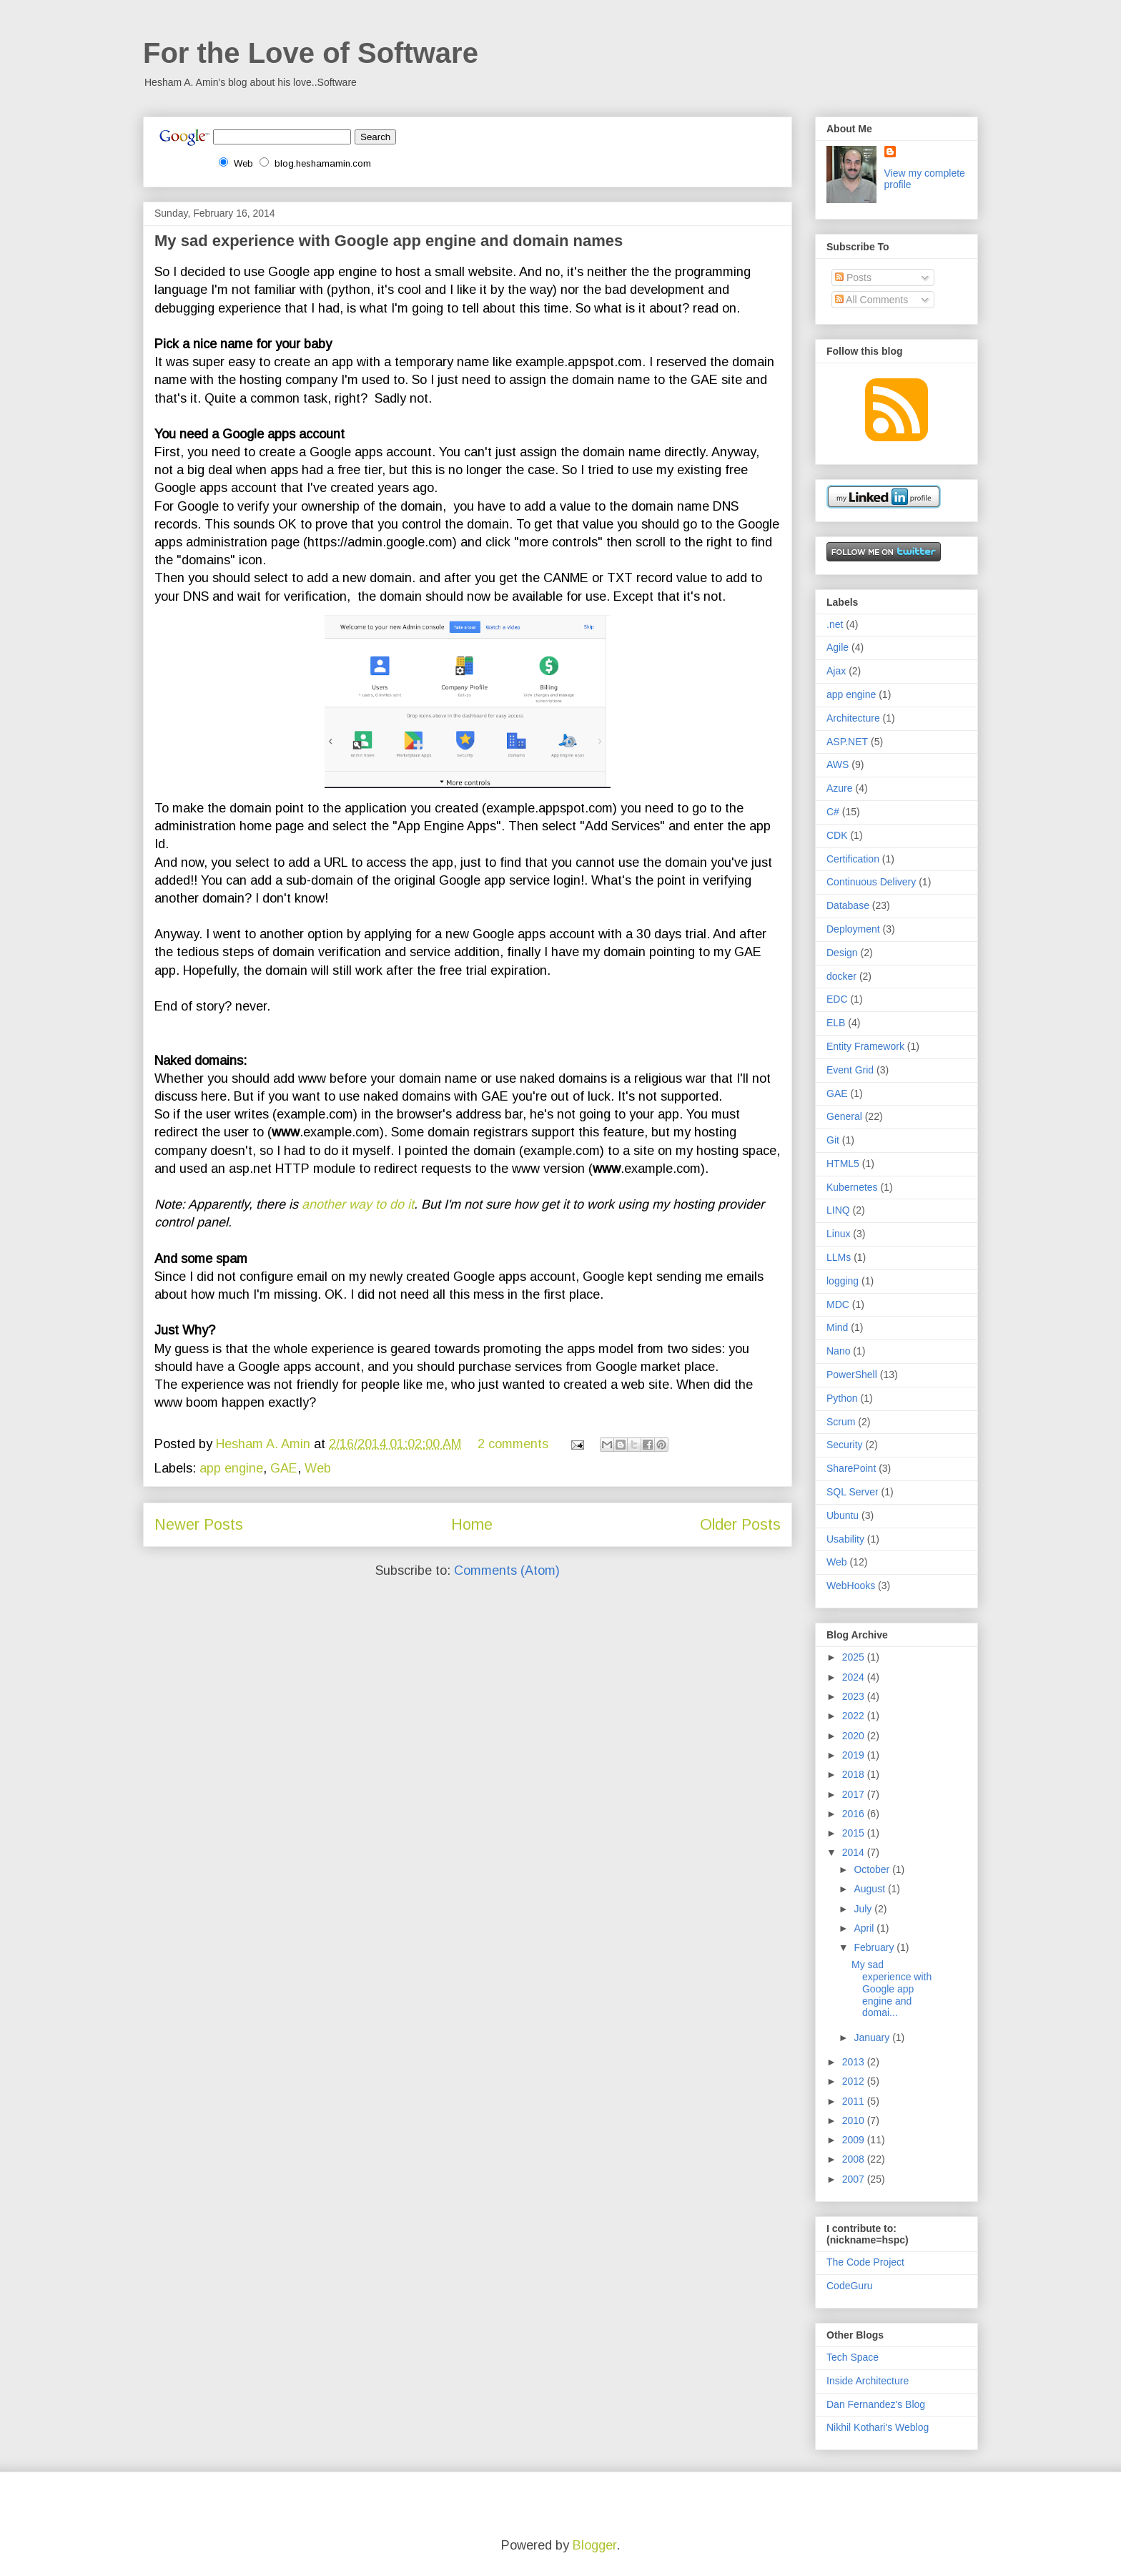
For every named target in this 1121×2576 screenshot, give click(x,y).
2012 (854, 2081)
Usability (845, 1539)
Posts (853, 277)
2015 (854, 1833)
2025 (854, 1657)
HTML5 (842, 1163)
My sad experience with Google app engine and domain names (388, 241)
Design (842, 952)
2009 (854, 2139)
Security (844, 1444)
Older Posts (740, 1524)
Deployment (853, 929)
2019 (854, 1755)
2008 (854, 2159)
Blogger (594, 2545)
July (864, 1908)
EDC (837, 999)
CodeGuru (849, 2285)
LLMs (838, 1257)
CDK (837, 835)
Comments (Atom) (507, 1570)
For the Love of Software (310, 53)
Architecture (853, 718)
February (875, 1947)
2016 (854, 1813)
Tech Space (852, 2357)
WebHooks (850, 1585)
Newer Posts (198, 1524)
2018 (854, 1774)
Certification (852, 859)
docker (841, 976)
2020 (854, 1735)
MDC (837, 1304)
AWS (837, 764)
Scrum (840, 1421)
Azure (839, 788)
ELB (835, 1022)
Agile (837, 647)
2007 (854, 2179)
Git (832, 1140)
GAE (283, 1468)
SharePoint (851, 1468)
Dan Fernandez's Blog (875, 2404)
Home (472, 1524)
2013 (854, 2062)
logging (842, 1281)
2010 (854, 2120)
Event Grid (850, 1070)
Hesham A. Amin (265, 1444)
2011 (854, 2101)
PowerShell (851, 1374)
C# (832, 811)
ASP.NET (847, 741)
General (844, 1116)
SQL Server (852, 1492)
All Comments (871, 299)
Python (842, 1398)
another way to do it (358, 1204)
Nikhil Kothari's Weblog (877, 2427)
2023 (854, 1696)
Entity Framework (865, 1046)
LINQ (838, 1210)
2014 (854, 1852)
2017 (854, 1794)
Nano (838, 1351)
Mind (837, 1327)
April (865, 1928)
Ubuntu (842, 1515)
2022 (854, 1715)
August (870, 1888)
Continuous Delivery (871, 882)
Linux (838, 1233)
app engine (231, 1468)
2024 (854, 1677)
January (873, 2037)
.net (834, 624)
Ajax (836, 671)
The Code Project (865, 2262)
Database (847, 905)
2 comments (513, 1444)
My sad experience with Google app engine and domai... (891, 1988)
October (873, 1869)
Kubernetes (852, 1187)
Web (318, 1468)
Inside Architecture (867, 2380)
